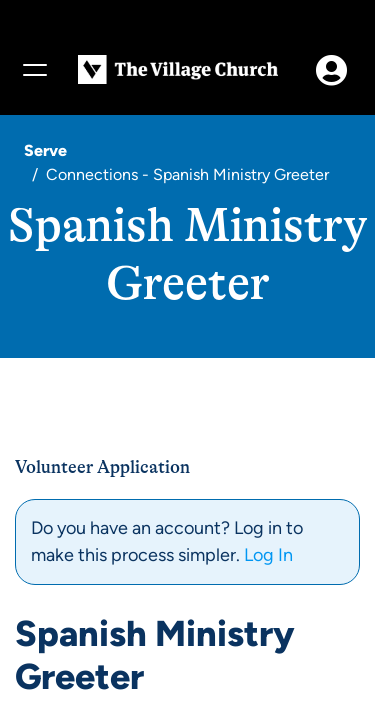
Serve (45, 150)
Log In (268, 555)
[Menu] (34, 70)
